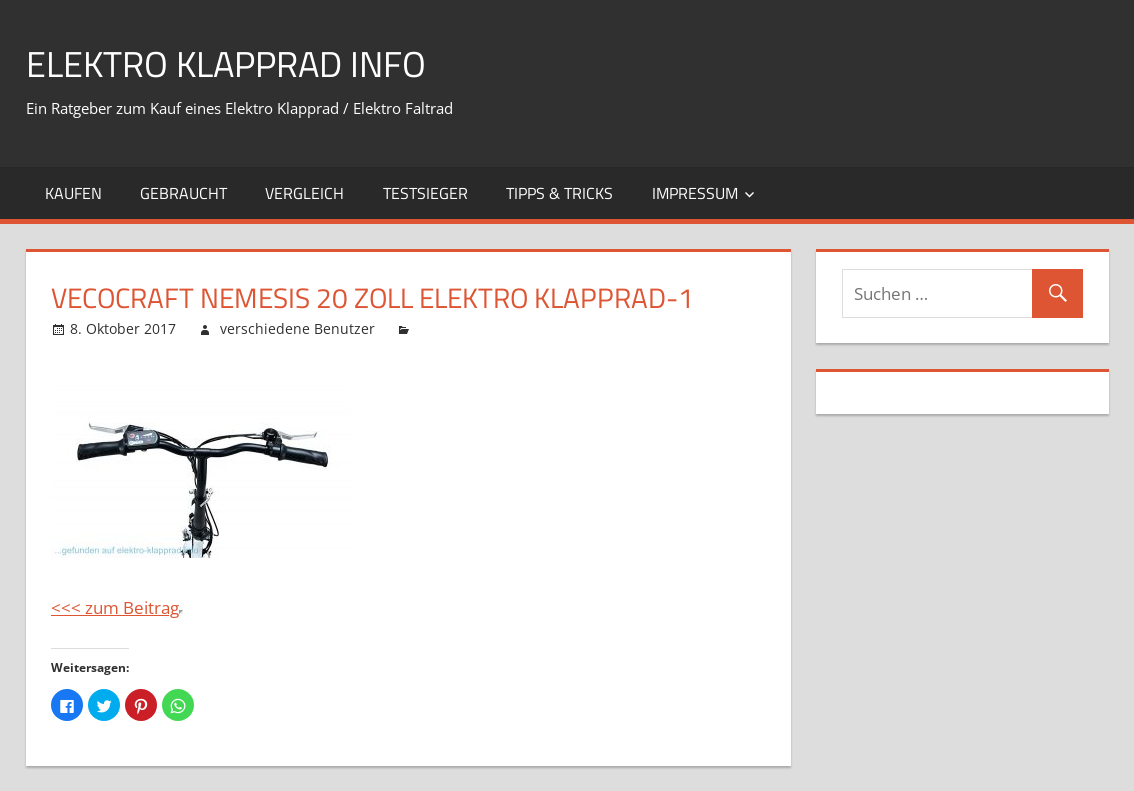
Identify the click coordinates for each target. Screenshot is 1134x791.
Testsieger (425, 193)
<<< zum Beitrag (115, 607)
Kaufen (73, 193)
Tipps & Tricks (559, 193)
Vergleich (304, 193)
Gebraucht (183, 193)
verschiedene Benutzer (297, 328)
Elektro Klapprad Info (226, 63)
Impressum (695, 193)
